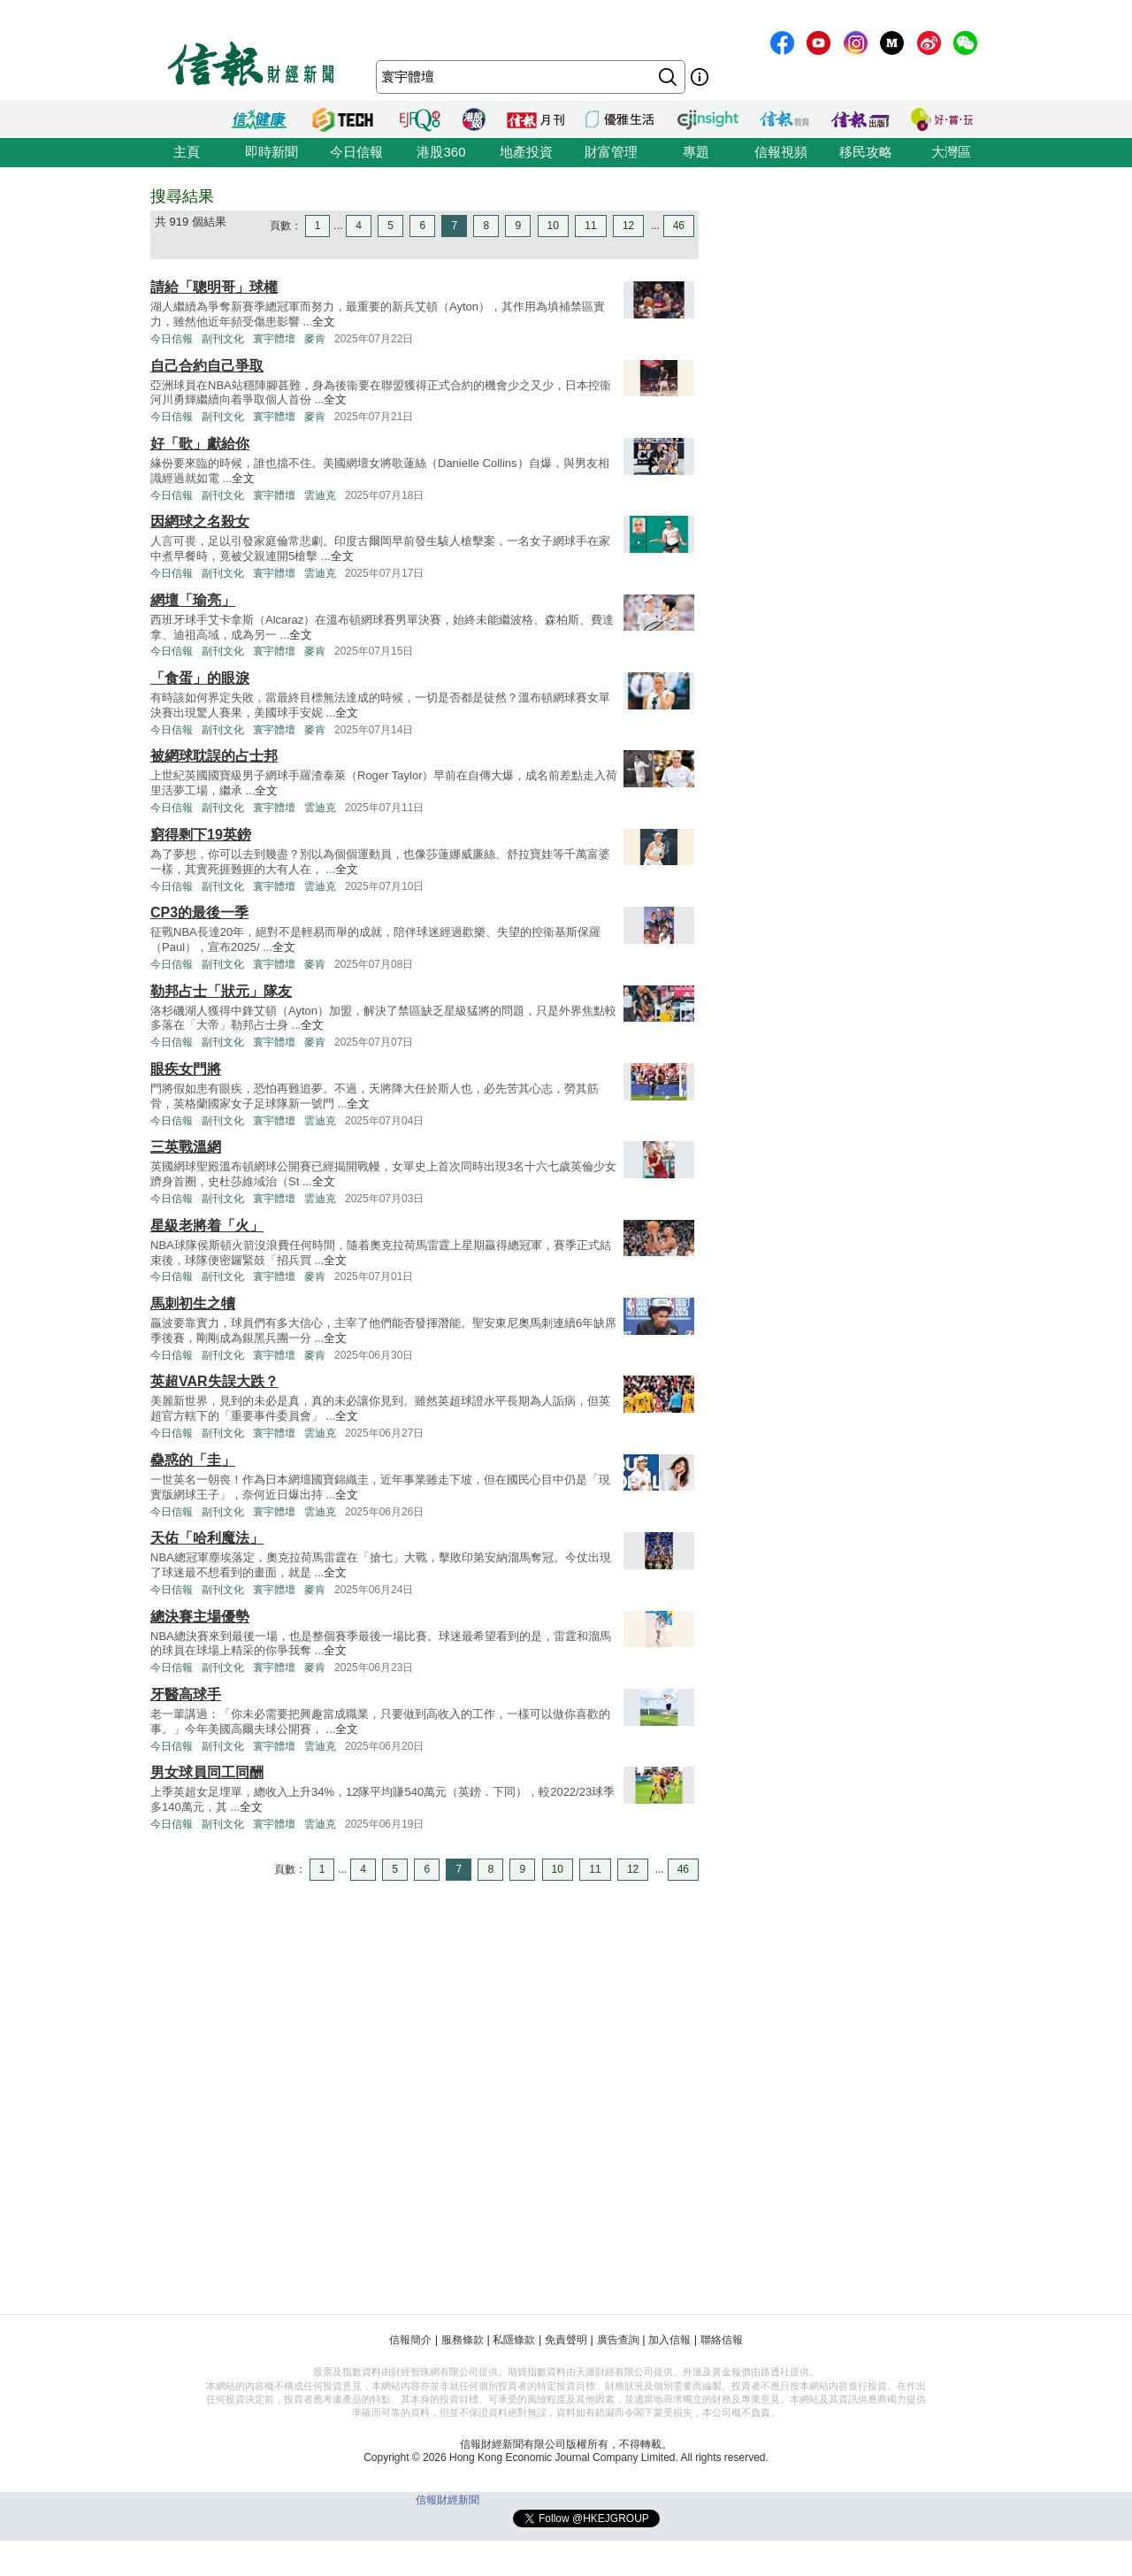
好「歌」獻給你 (199, 443)
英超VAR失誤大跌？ (214, 1381)
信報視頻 (780, 151)
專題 (696, 151)
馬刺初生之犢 (192, 1303)
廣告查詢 (618, 2340)
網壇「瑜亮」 (192, 600)
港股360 (441, 151)
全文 (323, 321)
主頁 (186, 151)
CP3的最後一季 (199, 912)
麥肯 (314, 339)
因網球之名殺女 (199, 521)
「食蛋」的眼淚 (199, 678)
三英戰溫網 (185, 1146)
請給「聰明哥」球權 (214, 287)
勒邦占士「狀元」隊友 (221, 991)
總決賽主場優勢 (199, 1616)
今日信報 (356, 151)
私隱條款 (514, 2340)
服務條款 (462, 2340)
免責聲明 (566, 2340)
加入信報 (669, 2340)
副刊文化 (223, 339)
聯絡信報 (721, 2340)
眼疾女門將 (185, 1069)
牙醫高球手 (185, 1694)
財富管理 (611, 151)
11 (590, 225)
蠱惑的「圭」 (192, 1460)
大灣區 (951, 151)
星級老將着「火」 (207, 1225)
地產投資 (526, 151)
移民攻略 (865, 151)
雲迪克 (320, 495)
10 (553, 225)
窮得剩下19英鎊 (200, 834)
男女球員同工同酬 (207, 1772)
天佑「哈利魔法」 (207, 1537)
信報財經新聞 (447, 2500)
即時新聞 (271, 151)
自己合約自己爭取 (207, 365)
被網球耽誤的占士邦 (214, 755)
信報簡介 (410, 2340)
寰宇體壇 (274, 339)
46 (679, 225)
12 (628, 225)
